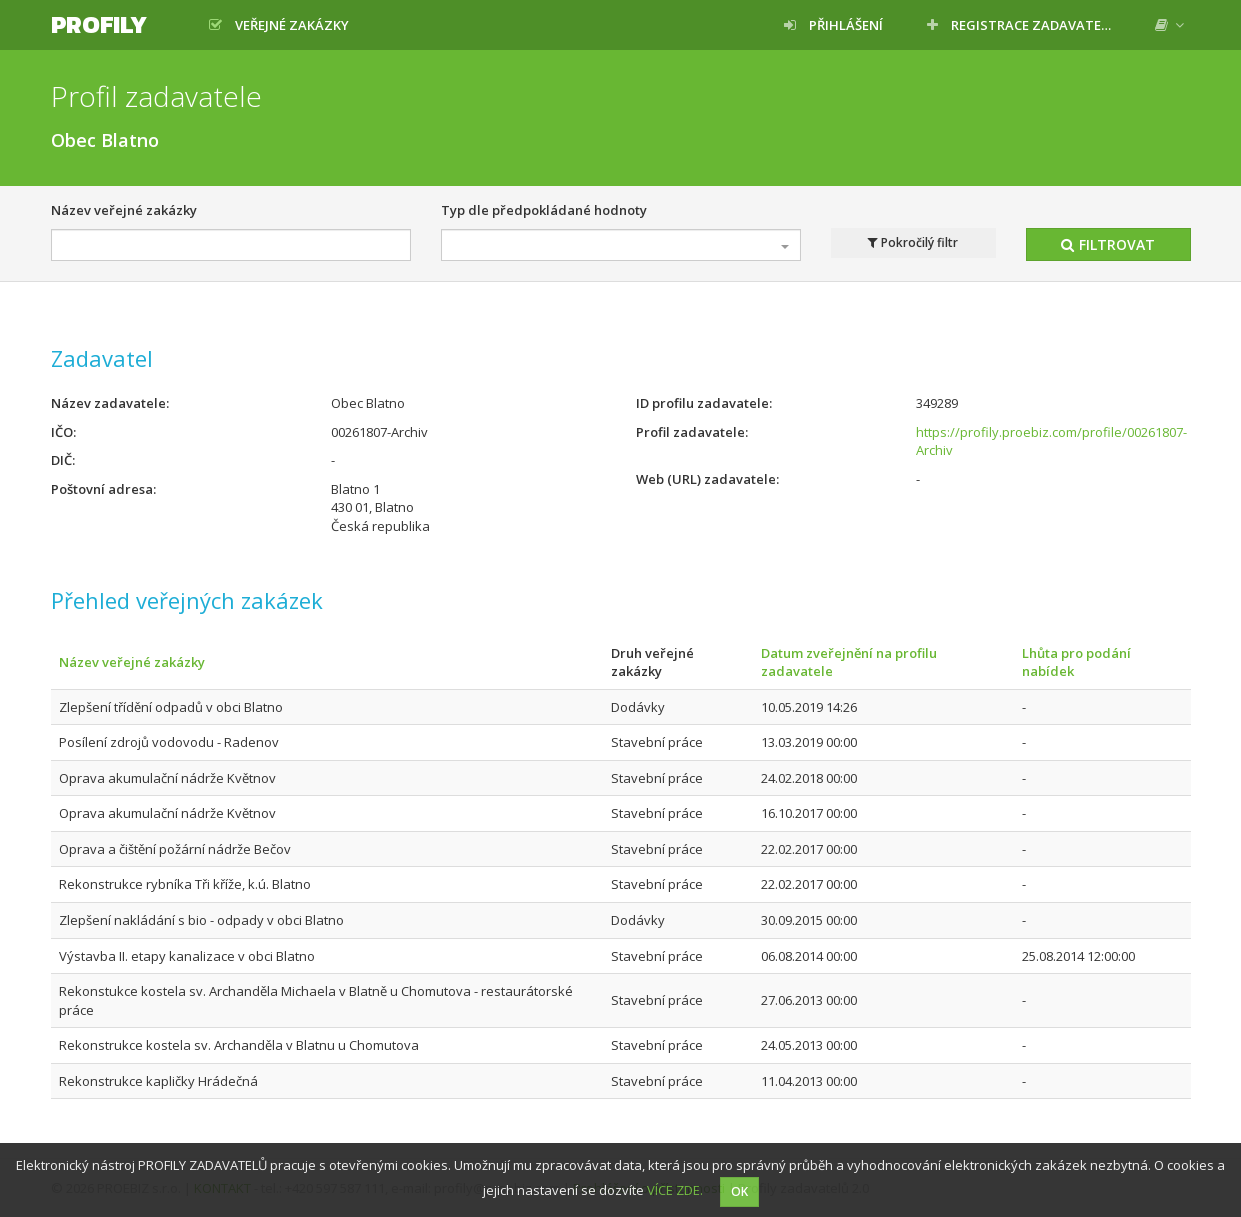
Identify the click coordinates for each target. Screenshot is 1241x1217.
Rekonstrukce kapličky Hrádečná (158, 1081)
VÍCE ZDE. (675, 1190)
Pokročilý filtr (913, 243)
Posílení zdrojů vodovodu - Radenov (169, 742)
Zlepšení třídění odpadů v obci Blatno (171, 707)
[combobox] (621, 245)
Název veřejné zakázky (124, 210)
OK (739, 1191)
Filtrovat (1108, 244)
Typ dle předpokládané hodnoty (544, 210)
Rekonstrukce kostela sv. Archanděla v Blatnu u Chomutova (239, 1045)
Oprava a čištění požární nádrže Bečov (175, 849)
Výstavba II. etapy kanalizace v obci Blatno (187, 956)
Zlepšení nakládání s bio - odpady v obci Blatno (201, 920)
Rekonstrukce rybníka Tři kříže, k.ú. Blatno (185, 884)
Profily (99, 24)
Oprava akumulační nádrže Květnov (167, 778)
